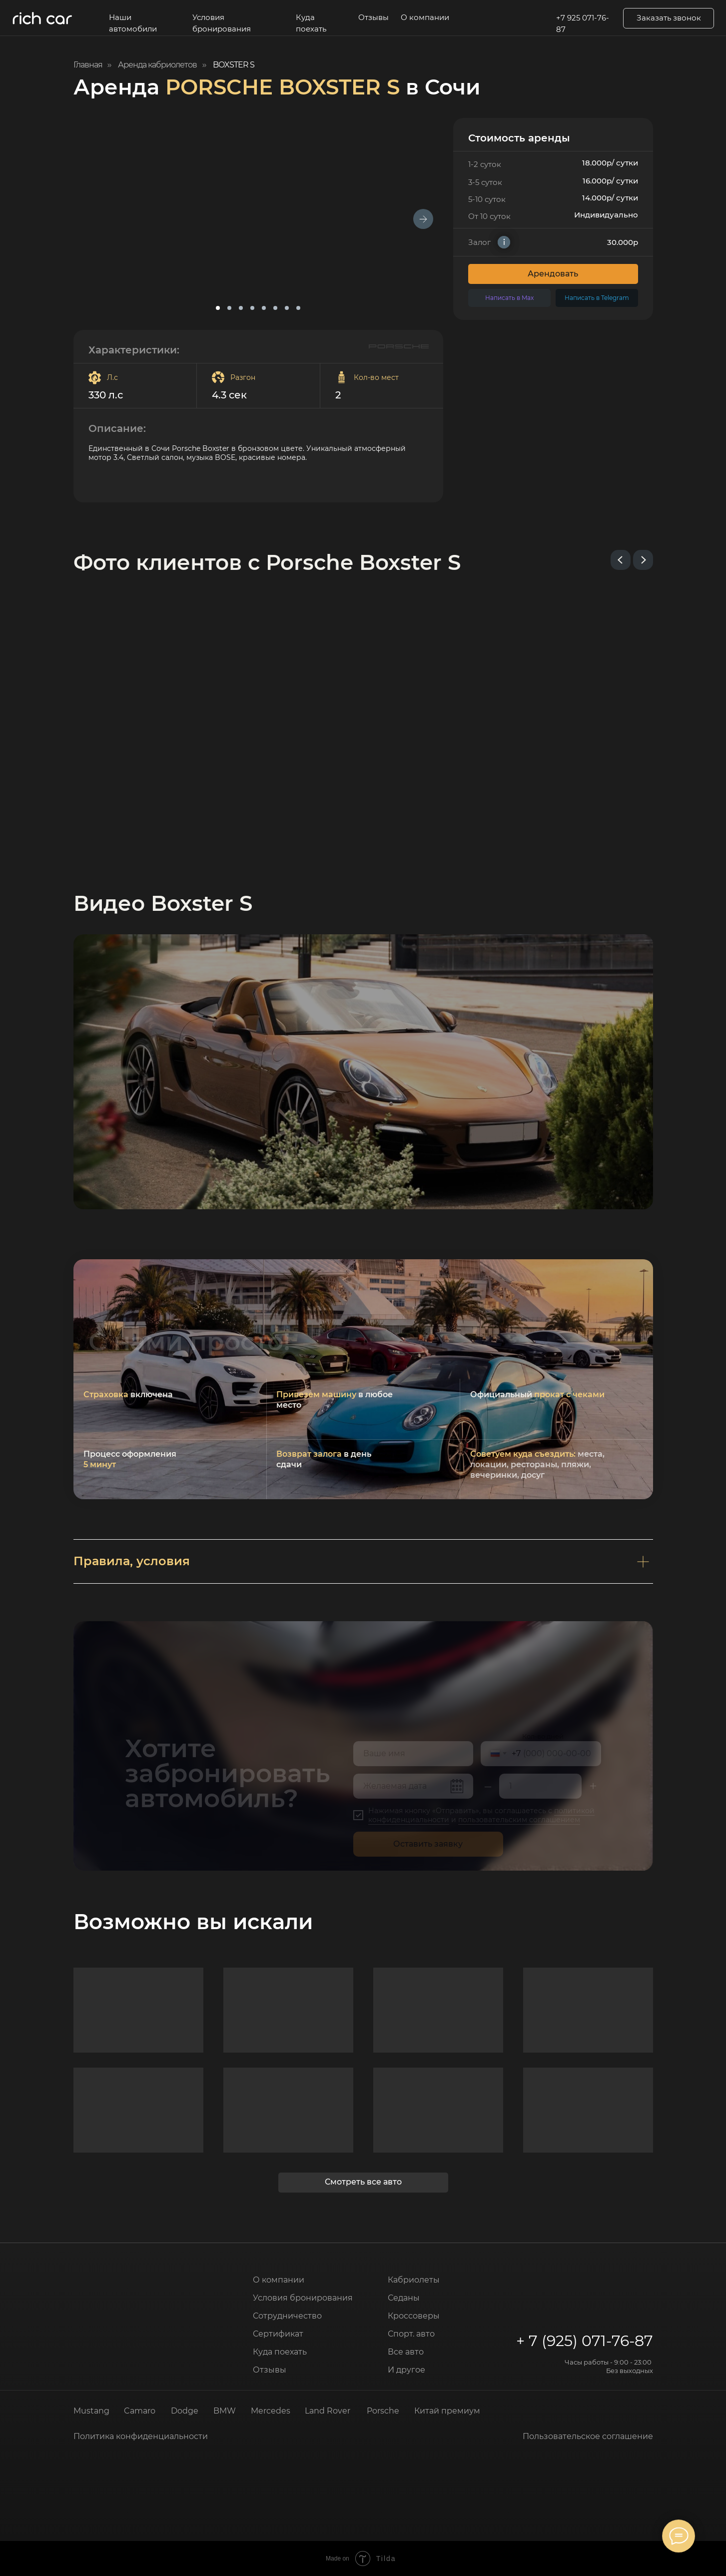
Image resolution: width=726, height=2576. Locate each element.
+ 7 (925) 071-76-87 (584, 2341)
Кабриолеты (414, 2280)
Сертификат (278, 2334)
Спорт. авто (411, 2334)
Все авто (406, 2352)
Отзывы (373, 17)
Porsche (383, 2411)
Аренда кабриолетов (157, 64)
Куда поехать (311, 23)
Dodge (184, 2411)
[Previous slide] (621, 560)
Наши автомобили (133, 23)
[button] (668, 18)
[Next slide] (643, 560)
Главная (87, 64)
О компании (425, 17)
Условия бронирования (221, 23)
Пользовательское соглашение (588, 2436)
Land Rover (327, 2411)
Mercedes (270, 2411)
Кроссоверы (414, 2316)
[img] (118, 2281)
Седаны (404, 2298)
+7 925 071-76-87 (582, 23)
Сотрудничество (287, 2316)
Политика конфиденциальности (140, 2436)
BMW (224, 2411)
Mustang (91, 2411)
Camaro (139, 2411)
